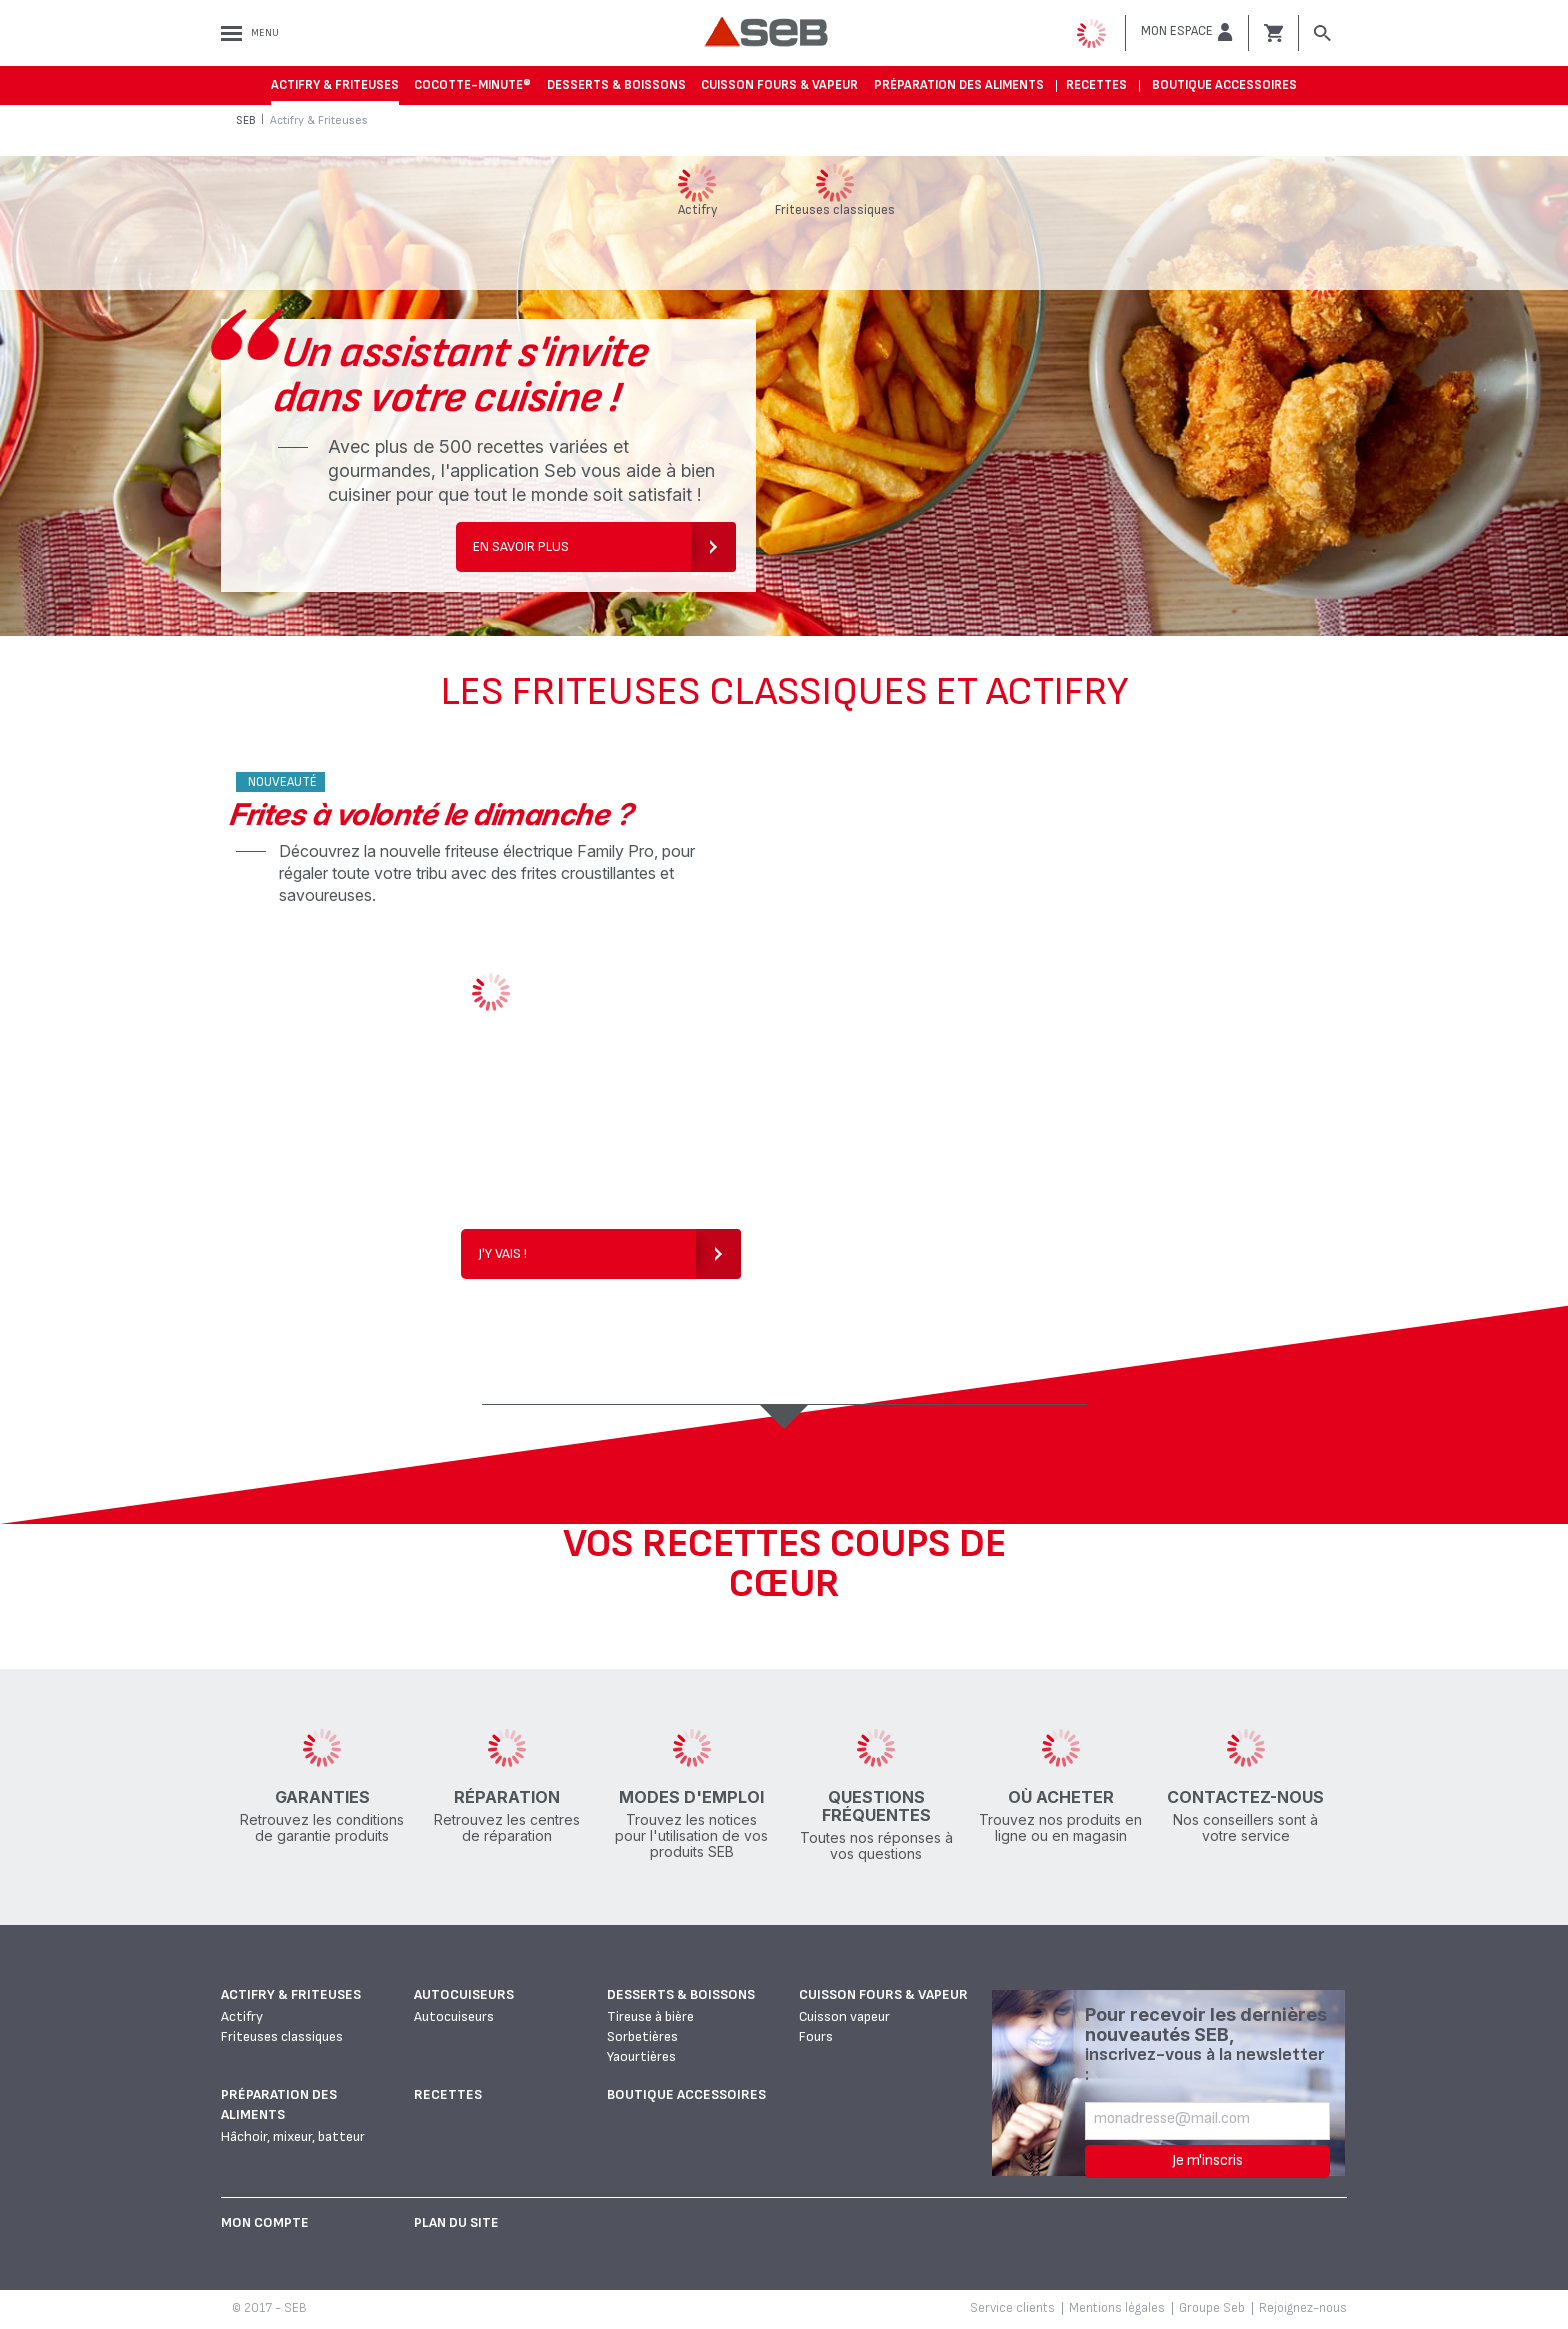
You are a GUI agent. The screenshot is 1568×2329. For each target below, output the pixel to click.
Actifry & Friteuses (335, 85)
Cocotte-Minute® (472, 85)
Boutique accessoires (1224, 85)
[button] (1187, 32)
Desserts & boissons (616, 85)
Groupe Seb (1212, 2308)
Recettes (1096, 85)
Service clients (1012, 2308)
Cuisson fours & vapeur (779, 85)
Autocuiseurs (464, 1994)
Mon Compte (265, 2222)
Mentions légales (1117, 2308)
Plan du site (456, 2222)
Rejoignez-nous (1303, 2308)
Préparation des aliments (959, 85)
